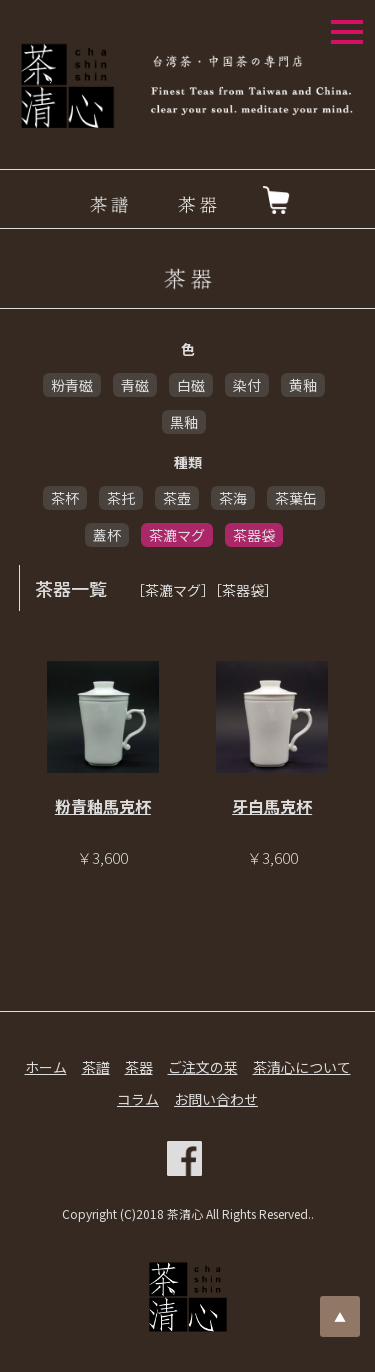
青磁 (135, 385)
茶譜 (96, 1067)
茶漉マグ (177, 535)
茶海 (233, 498)
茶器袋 (254, 535)
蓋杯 (107, 535)
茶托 (121, 498)
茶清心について (302, 1067)
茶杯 (65, 498)
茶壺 (177, 498)
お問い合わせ (216, 1099)
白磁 (191, 385)
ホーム (46, 1067)
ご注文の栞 (203, 1067)
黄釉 (303, 385)
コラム (138, 1099)
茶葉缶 (296, 498)
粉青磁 (72, 385)
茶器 (139, 1067)
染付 (247, 385)
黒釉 (184, 422)
